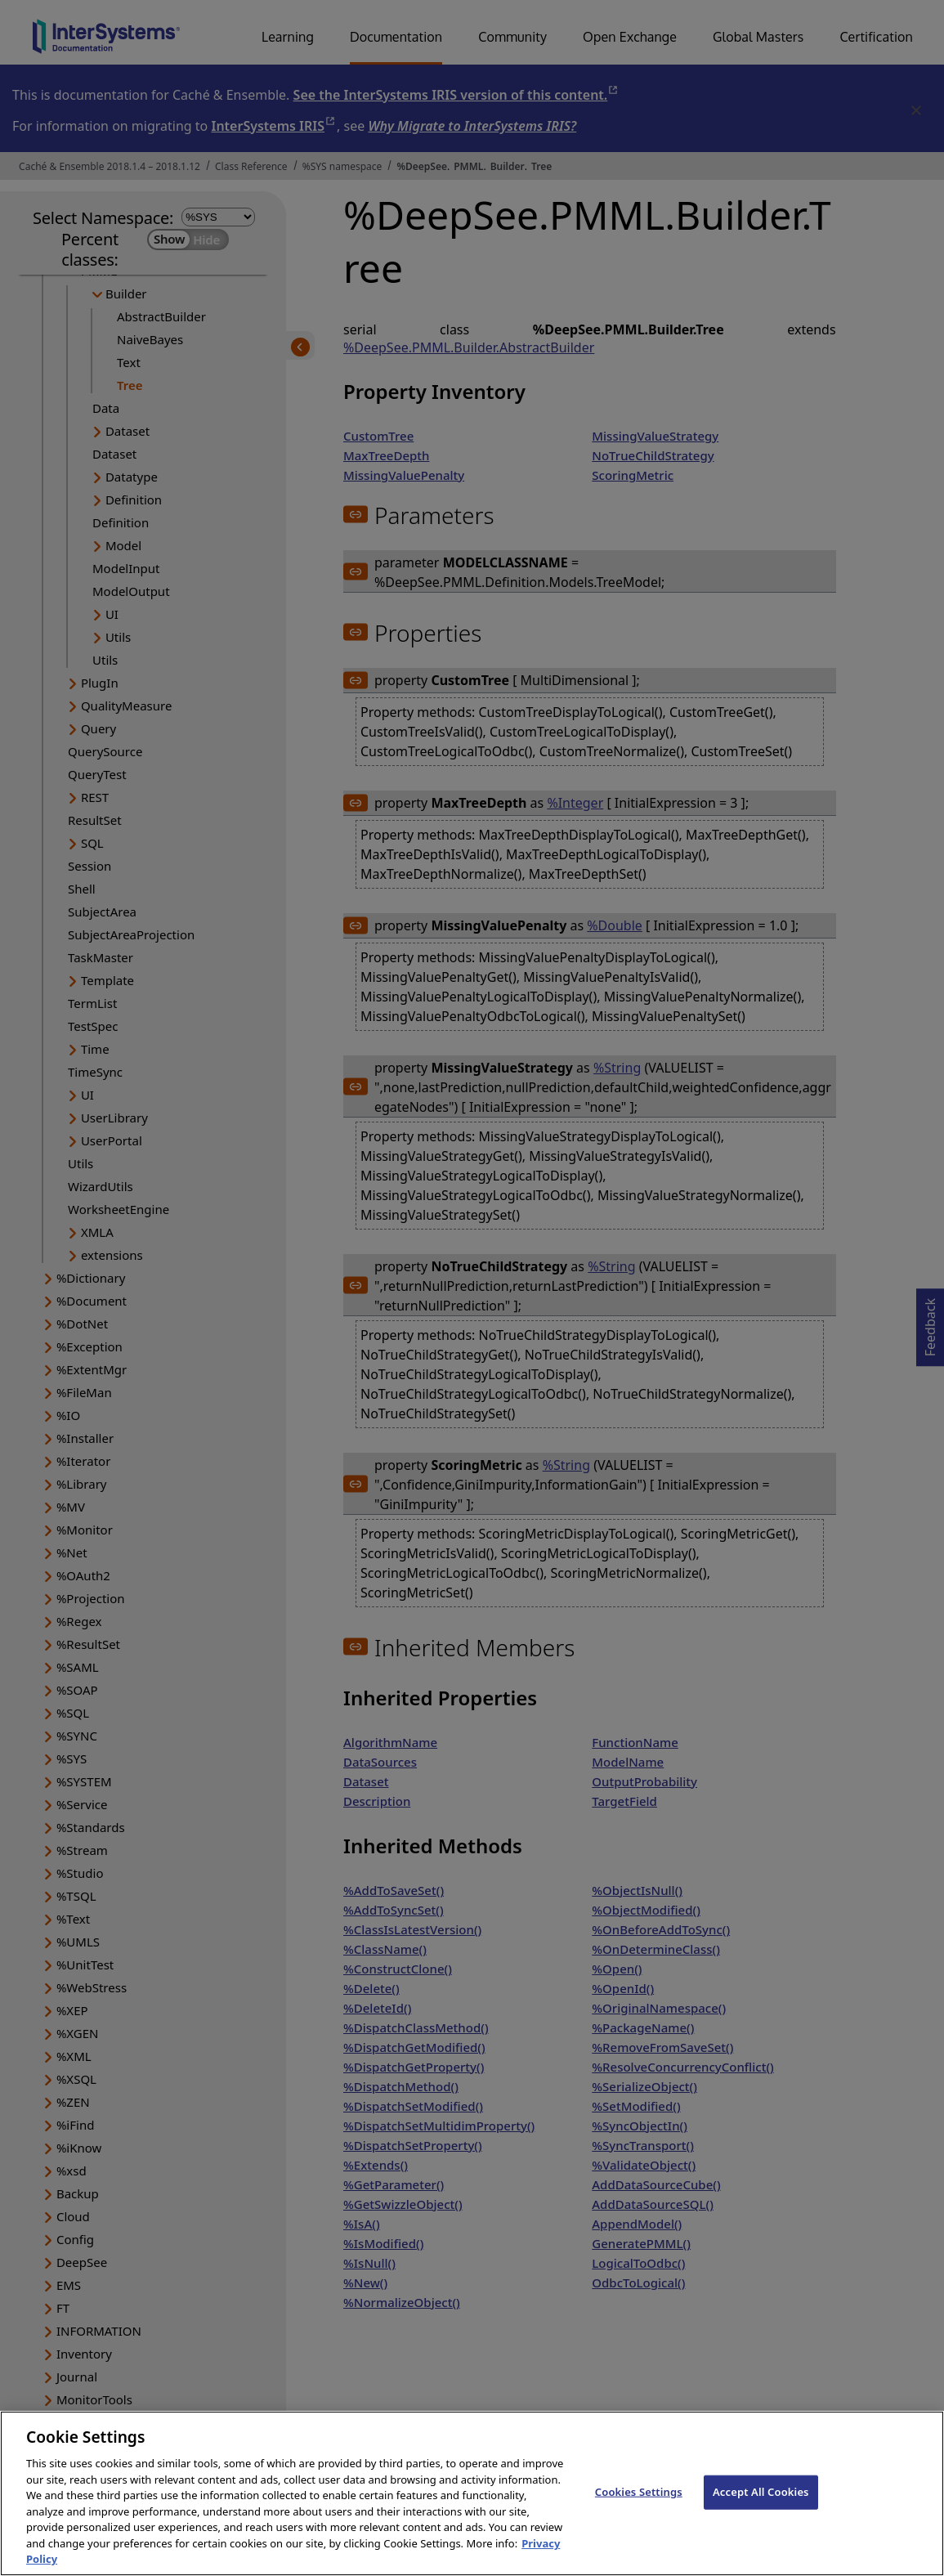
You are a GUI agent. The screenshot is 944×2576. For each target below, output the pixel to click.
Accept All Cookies (761, 2513)
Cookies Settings (638, 2513)
